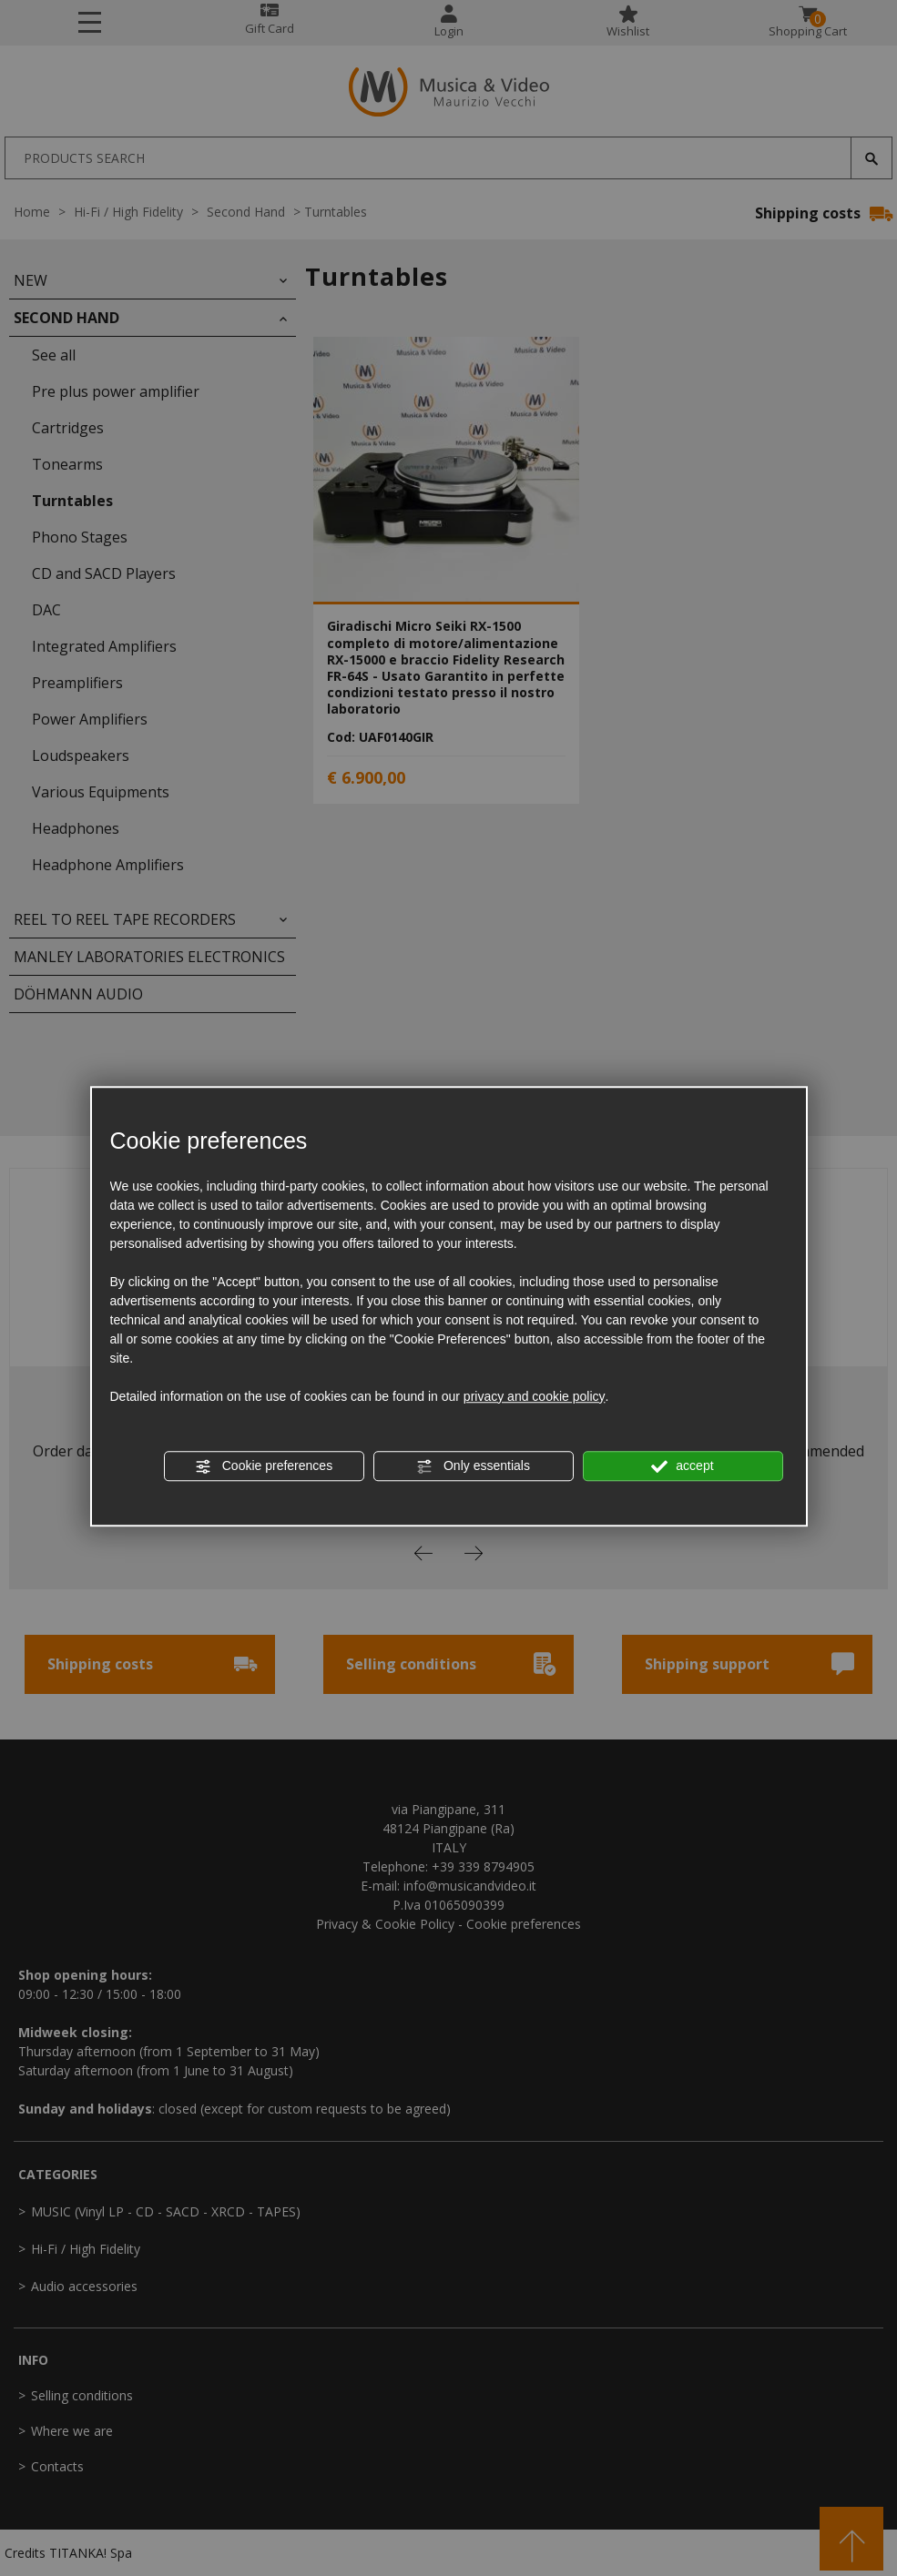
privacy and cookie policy (535, 1396)
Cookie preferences (263, 1466)
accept (682, 1466)
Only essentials (473, 1466)
